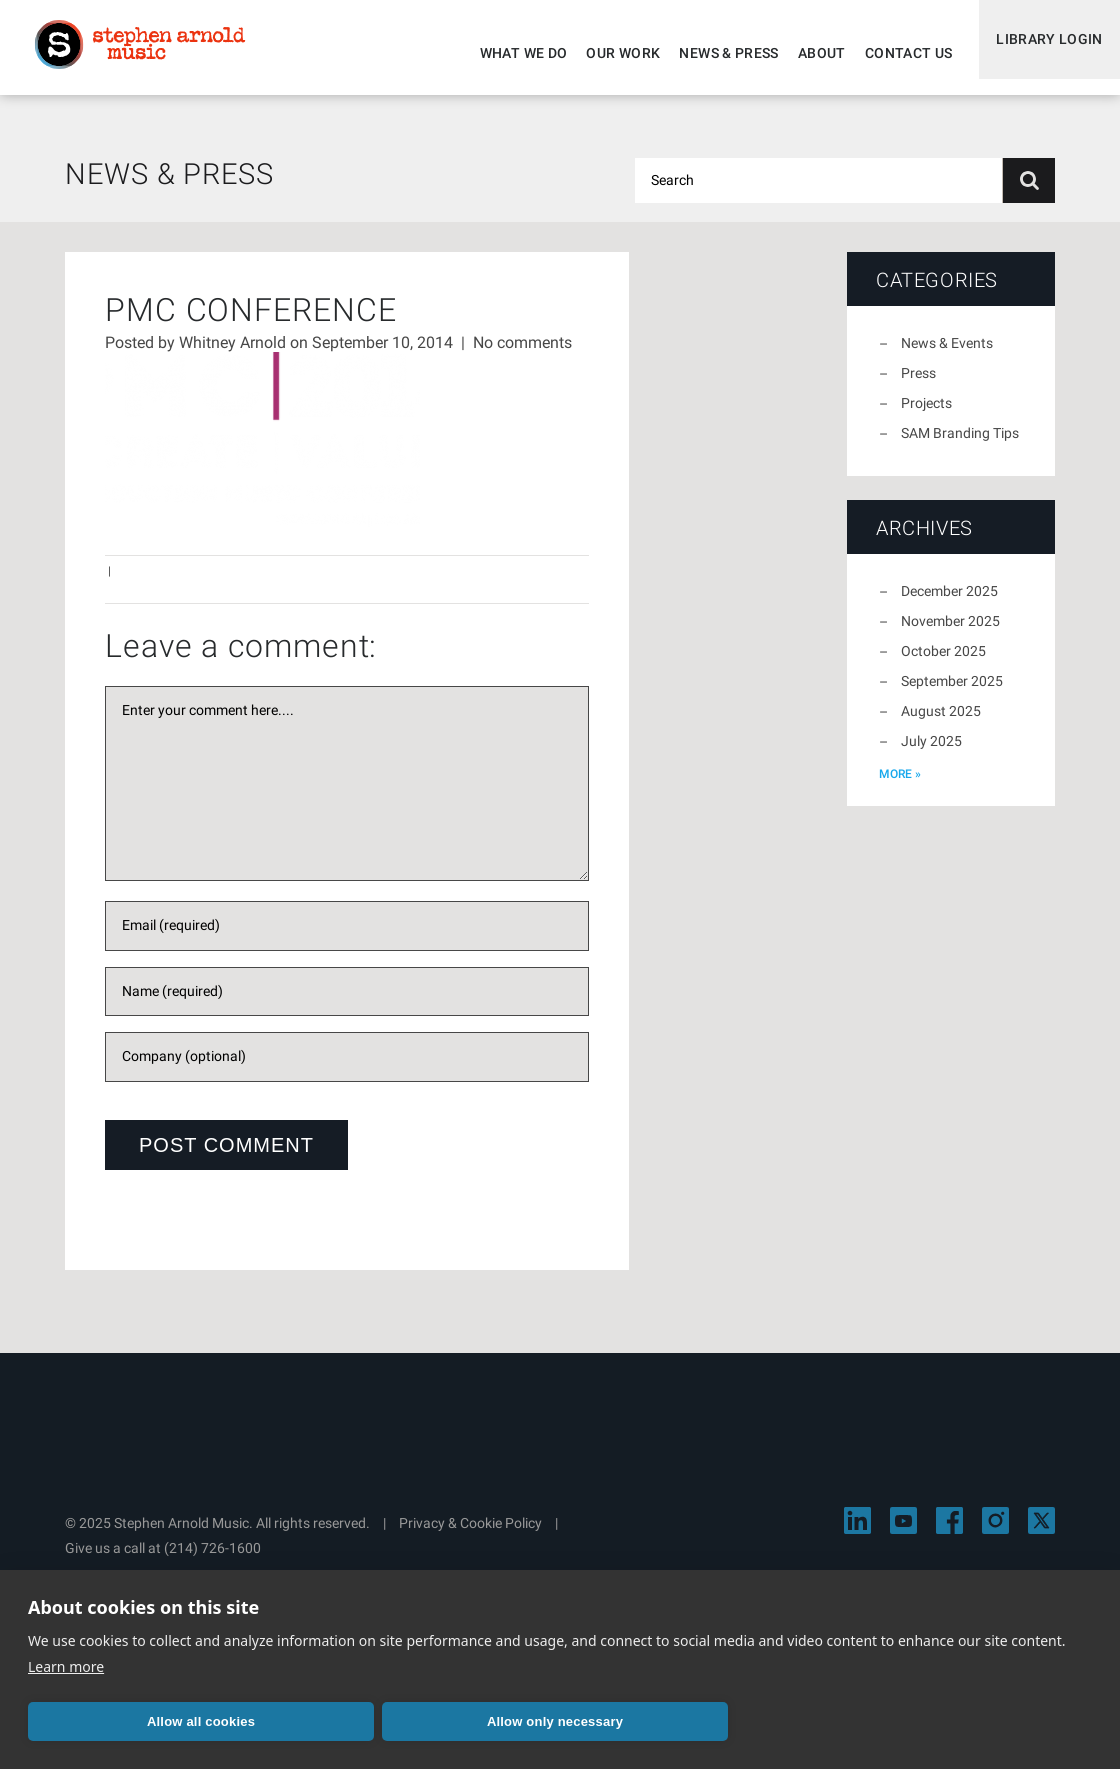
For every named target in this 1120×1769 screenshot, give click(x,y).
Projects (926, 415)
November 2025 (950, 633)
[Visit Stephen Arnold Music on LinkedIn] (857, 1532)
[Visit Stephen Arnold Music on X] (1041, 1532)
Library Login (1042, 53)
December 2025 (949, 603)
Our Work (610, 53)
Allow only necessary (555, 1721)
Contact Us (895, 53)
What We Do (510, 53)
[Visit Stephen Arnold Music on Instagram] (995, 1532)
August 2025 (941, 723)
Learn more (66, 1666)
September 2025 (952, 693)
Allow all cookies (201, 1721)
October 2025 (943, 663)
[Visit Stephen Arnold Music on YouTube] (903, 1532)
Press (918, 385)
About (808, 53)
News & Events (947, 355)
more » (900, 786)
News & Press (715, 53)
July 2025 (931, 753)
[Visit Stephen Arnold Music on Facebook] (949, 1532)
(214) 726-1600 (212, 1560)
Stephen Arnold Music (152, 54)
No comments (522, 354)
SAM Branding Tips (960, 445)
